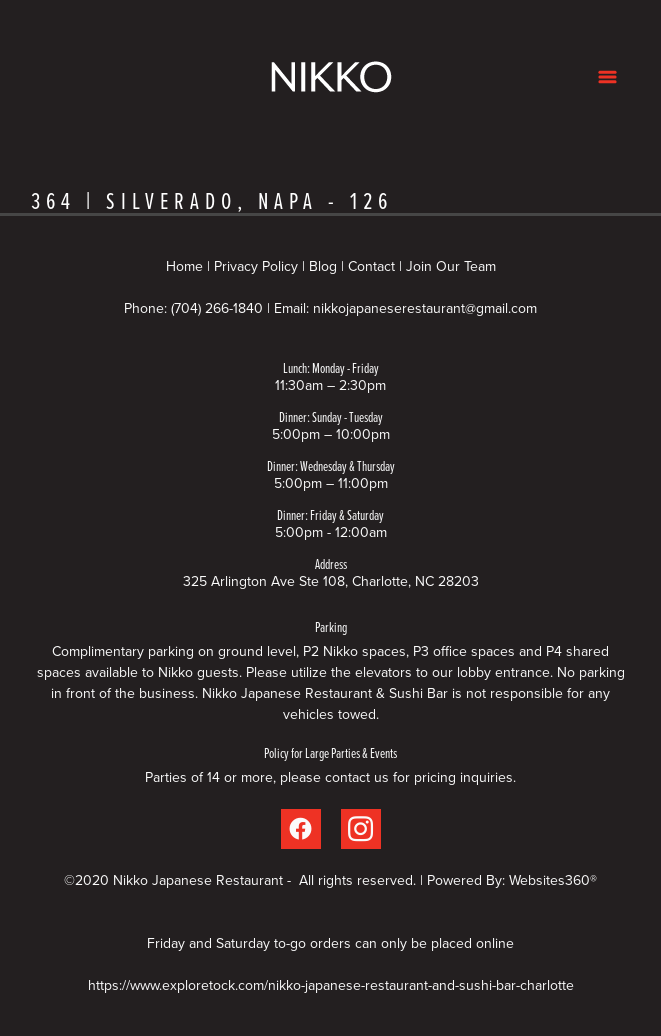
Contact (371, 266)
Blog (323, 266)
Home (186, 266)
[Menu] (607, 76)
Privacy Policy (256, 266)
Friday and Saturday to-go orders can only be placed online (330, 943)
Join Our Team (451, 266)
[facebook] (301, 829)
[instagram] (361, 829)
